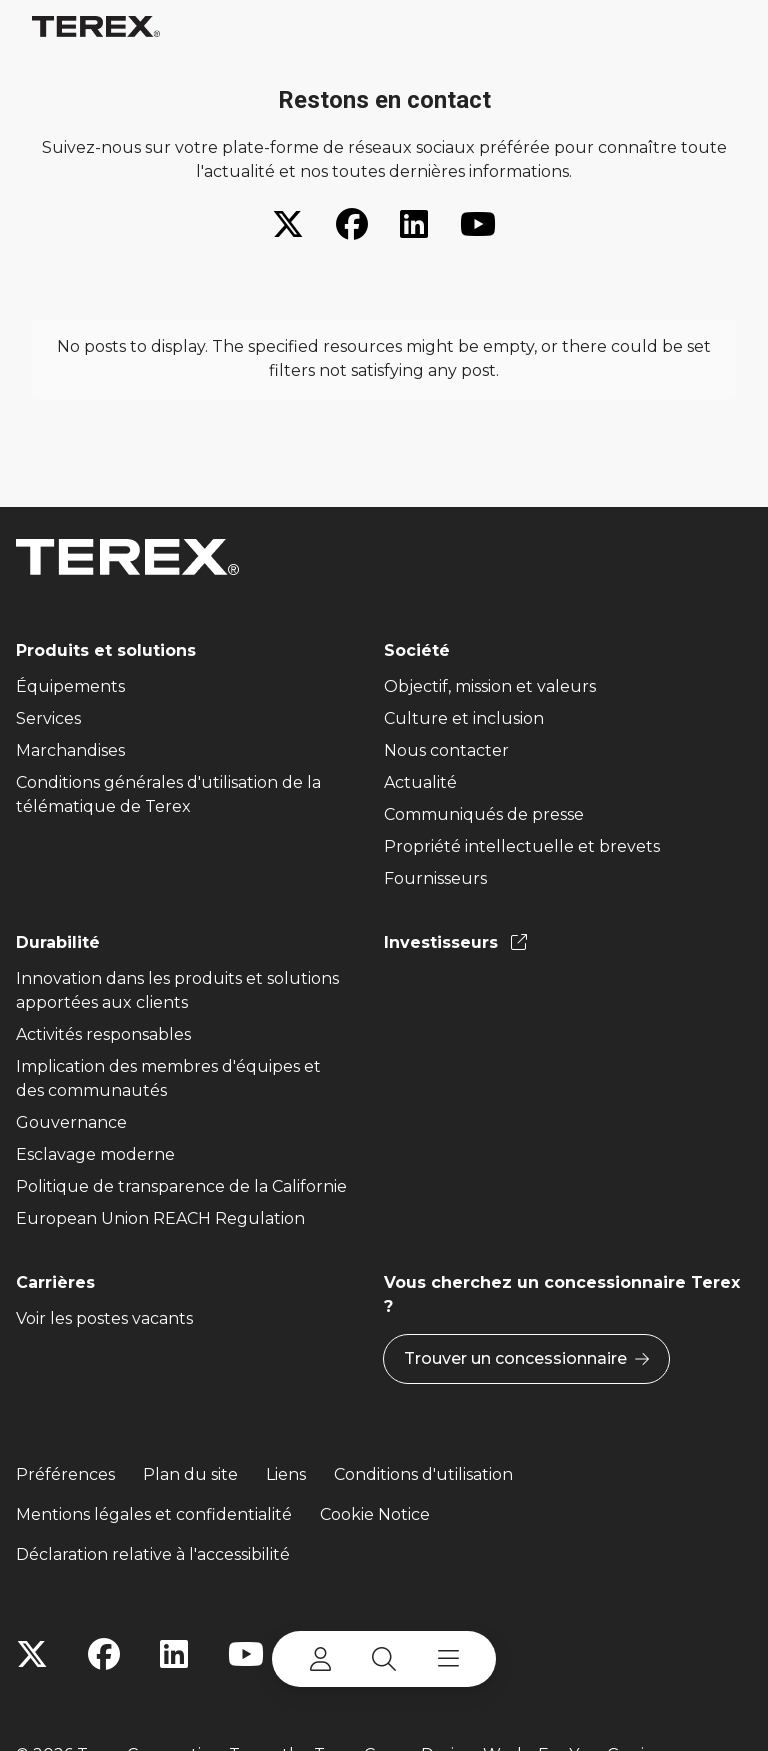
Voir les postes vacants (104, 1318)
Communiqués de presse (484, 814)
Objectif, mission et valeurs (490, 686)
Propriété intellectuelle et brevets (522, 846)
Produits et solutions (106, 650)
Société (417, 650)
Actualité (420, 782)
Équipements (70, 686)
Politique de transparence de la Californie (181, 1186)
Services (48, 718)
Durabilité (58, 942)
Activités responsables (103, 1034)
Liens (286, 1474)
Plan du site (190, 1474)
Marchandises (70, 750)
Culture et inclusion (464, 718)
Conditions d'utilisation (423, 1474)
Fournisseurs (435, 878)
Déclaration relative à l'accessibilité (153, 1554)
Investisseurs (455, 942)
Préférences (65, 1474)
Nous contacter (446, 750)
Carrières (55, 1282)
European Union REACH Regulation (160, 1218)
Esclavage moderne (95, 1154)
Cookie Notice (375, 1514)
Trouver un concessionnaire (526, 1359)
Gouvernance (71, 1122)
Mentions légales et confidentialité (154, 1514)
